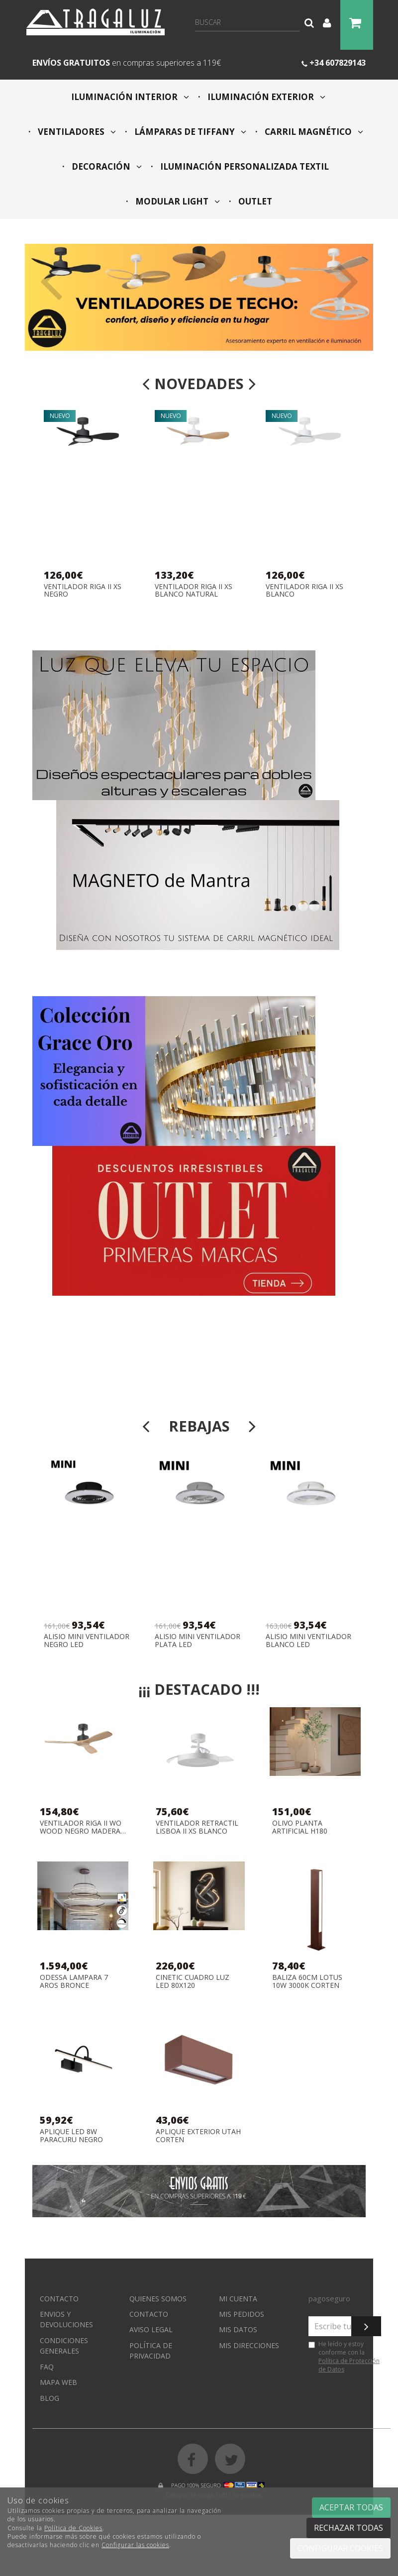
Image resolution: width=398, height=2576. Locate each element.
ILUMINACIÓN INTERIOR (130, 97)
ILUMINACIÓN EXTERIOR (265, 97)
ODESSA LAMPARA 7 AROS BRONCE (74, 1981)
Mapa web (58, 2382)
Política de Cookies (73, 2528)
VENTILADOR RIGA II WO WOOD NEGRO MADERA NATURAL (80, 1827)
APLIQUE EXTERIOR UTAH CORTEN (198, 2135)
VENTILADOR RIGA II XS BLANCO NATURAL (193, 590)
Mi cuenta (238, 2298)
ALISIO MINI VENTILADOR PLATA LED (197, 1640)
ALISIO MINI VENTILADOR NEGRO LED (86, 1640)
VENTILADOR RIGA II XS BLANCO (304, 590)
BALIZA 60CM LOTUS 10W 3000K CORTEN (307, 1981)
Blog (49, 2398)
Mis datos (238, 2329)
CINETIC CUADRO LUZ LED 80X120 (192, 1981)
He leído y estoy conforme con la (344, 2356)
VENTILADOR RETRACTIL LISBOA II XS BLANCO (197, 1827)
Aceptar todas (351, 2507)
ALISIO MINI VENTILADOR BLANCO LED (308, 1640)
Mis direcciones (249, 2345)
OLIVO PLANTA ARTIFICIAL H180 (299, 1827)
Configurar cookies (340, 2548)
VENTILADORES (76, 131)
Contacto (59, 2298)
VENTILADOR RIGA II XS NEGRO (82, 590)
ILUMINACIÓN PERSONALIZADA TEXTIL (243, 166)
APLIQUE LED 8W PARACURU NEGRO (71, 2135)
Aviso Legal (151, 2329)
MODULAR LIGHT (176, 201)
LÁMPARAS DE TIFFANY (189, 131)
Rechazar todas (348, 2527)
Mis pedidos (241, 2314)
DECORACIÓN (106, 166)
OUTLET (254, 201)
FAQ (47, 2366)
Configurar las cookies (135, 2545)
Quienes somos (158, 2298)
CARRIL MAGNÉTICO (313, 131)
